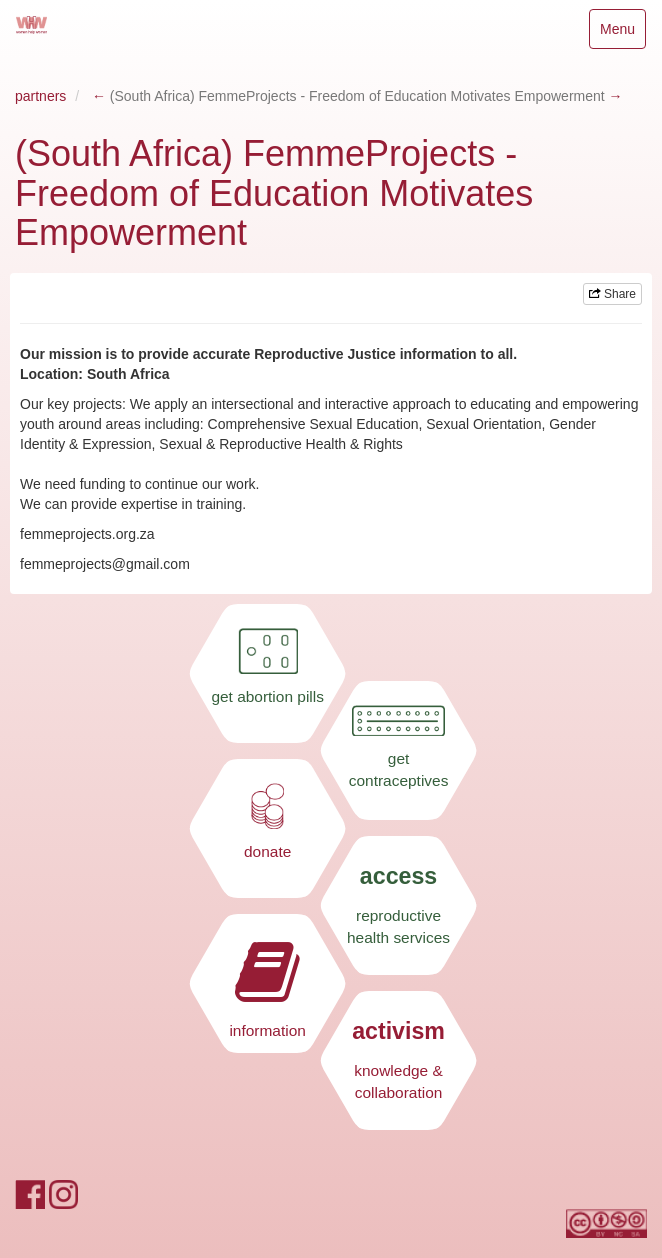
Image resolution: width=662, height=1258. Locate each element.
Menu (622, 33)
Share (612, 294)
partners (40, 96)
